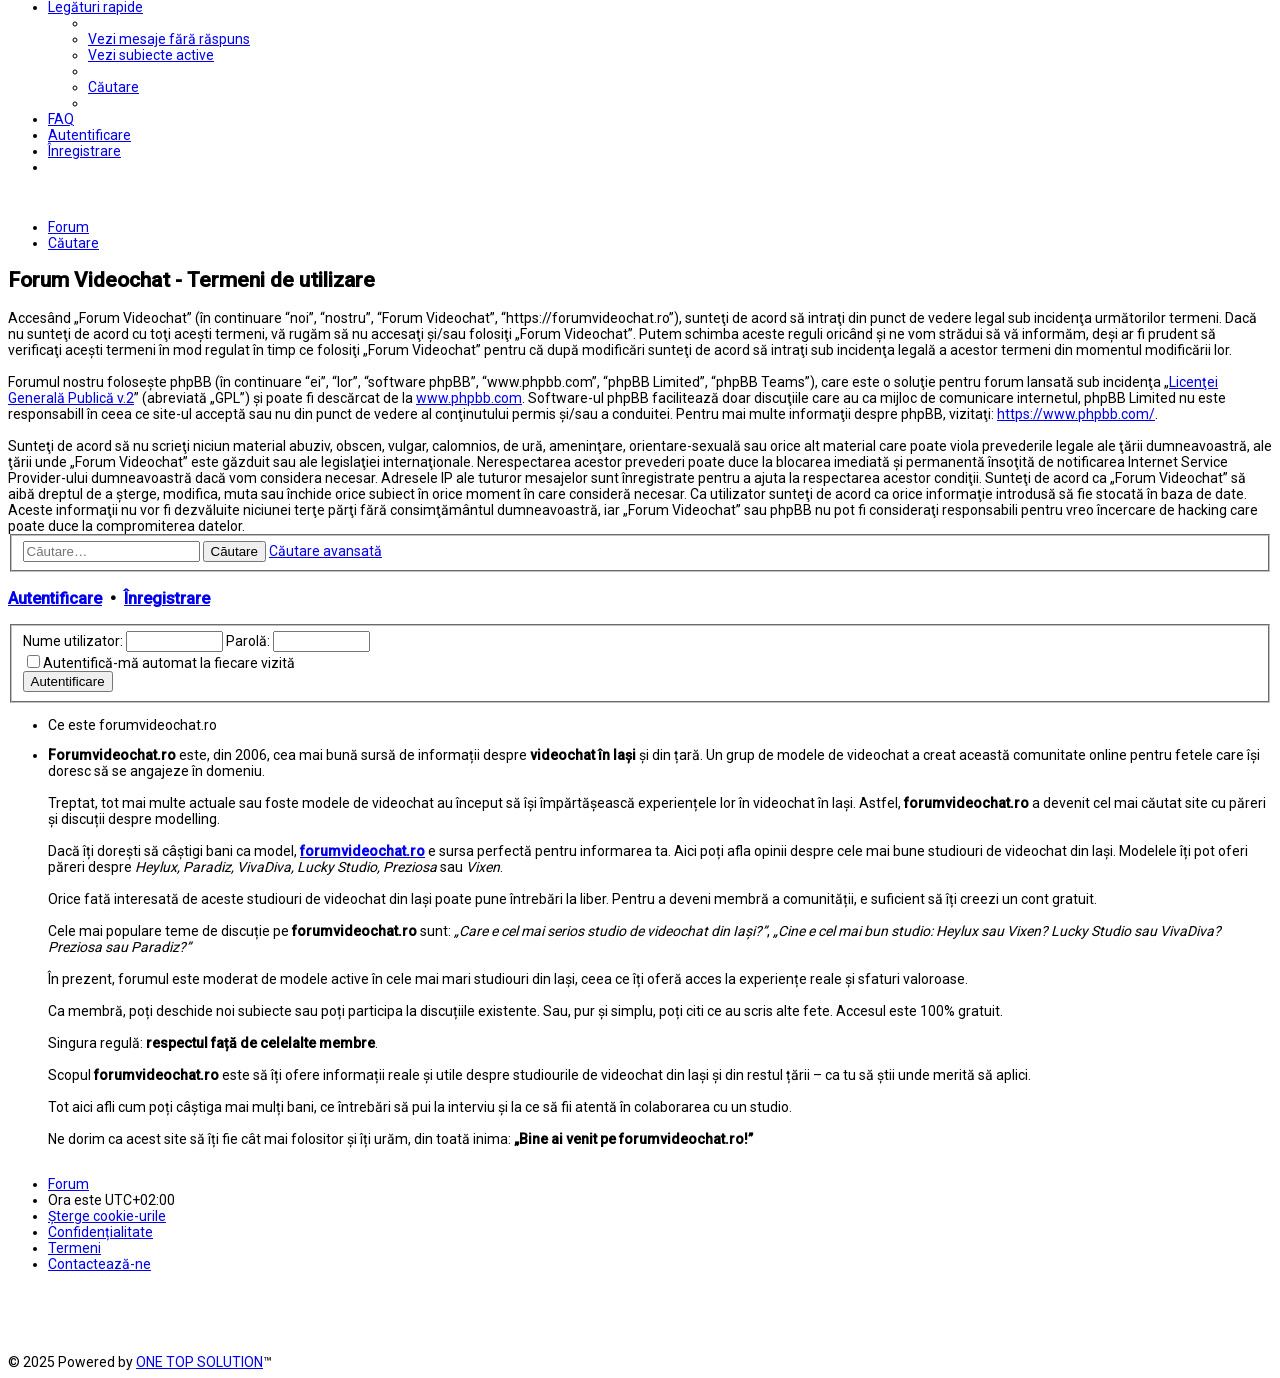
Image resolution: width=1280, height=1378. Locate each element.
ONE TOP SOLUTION (199, 1362)
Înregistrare (167, 598)
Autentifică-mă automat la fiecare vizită (169, 663)
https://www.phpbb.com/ (1076, 414)
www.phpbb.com (469, 398)
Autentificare (55, 598)
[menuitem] (169, 39)
